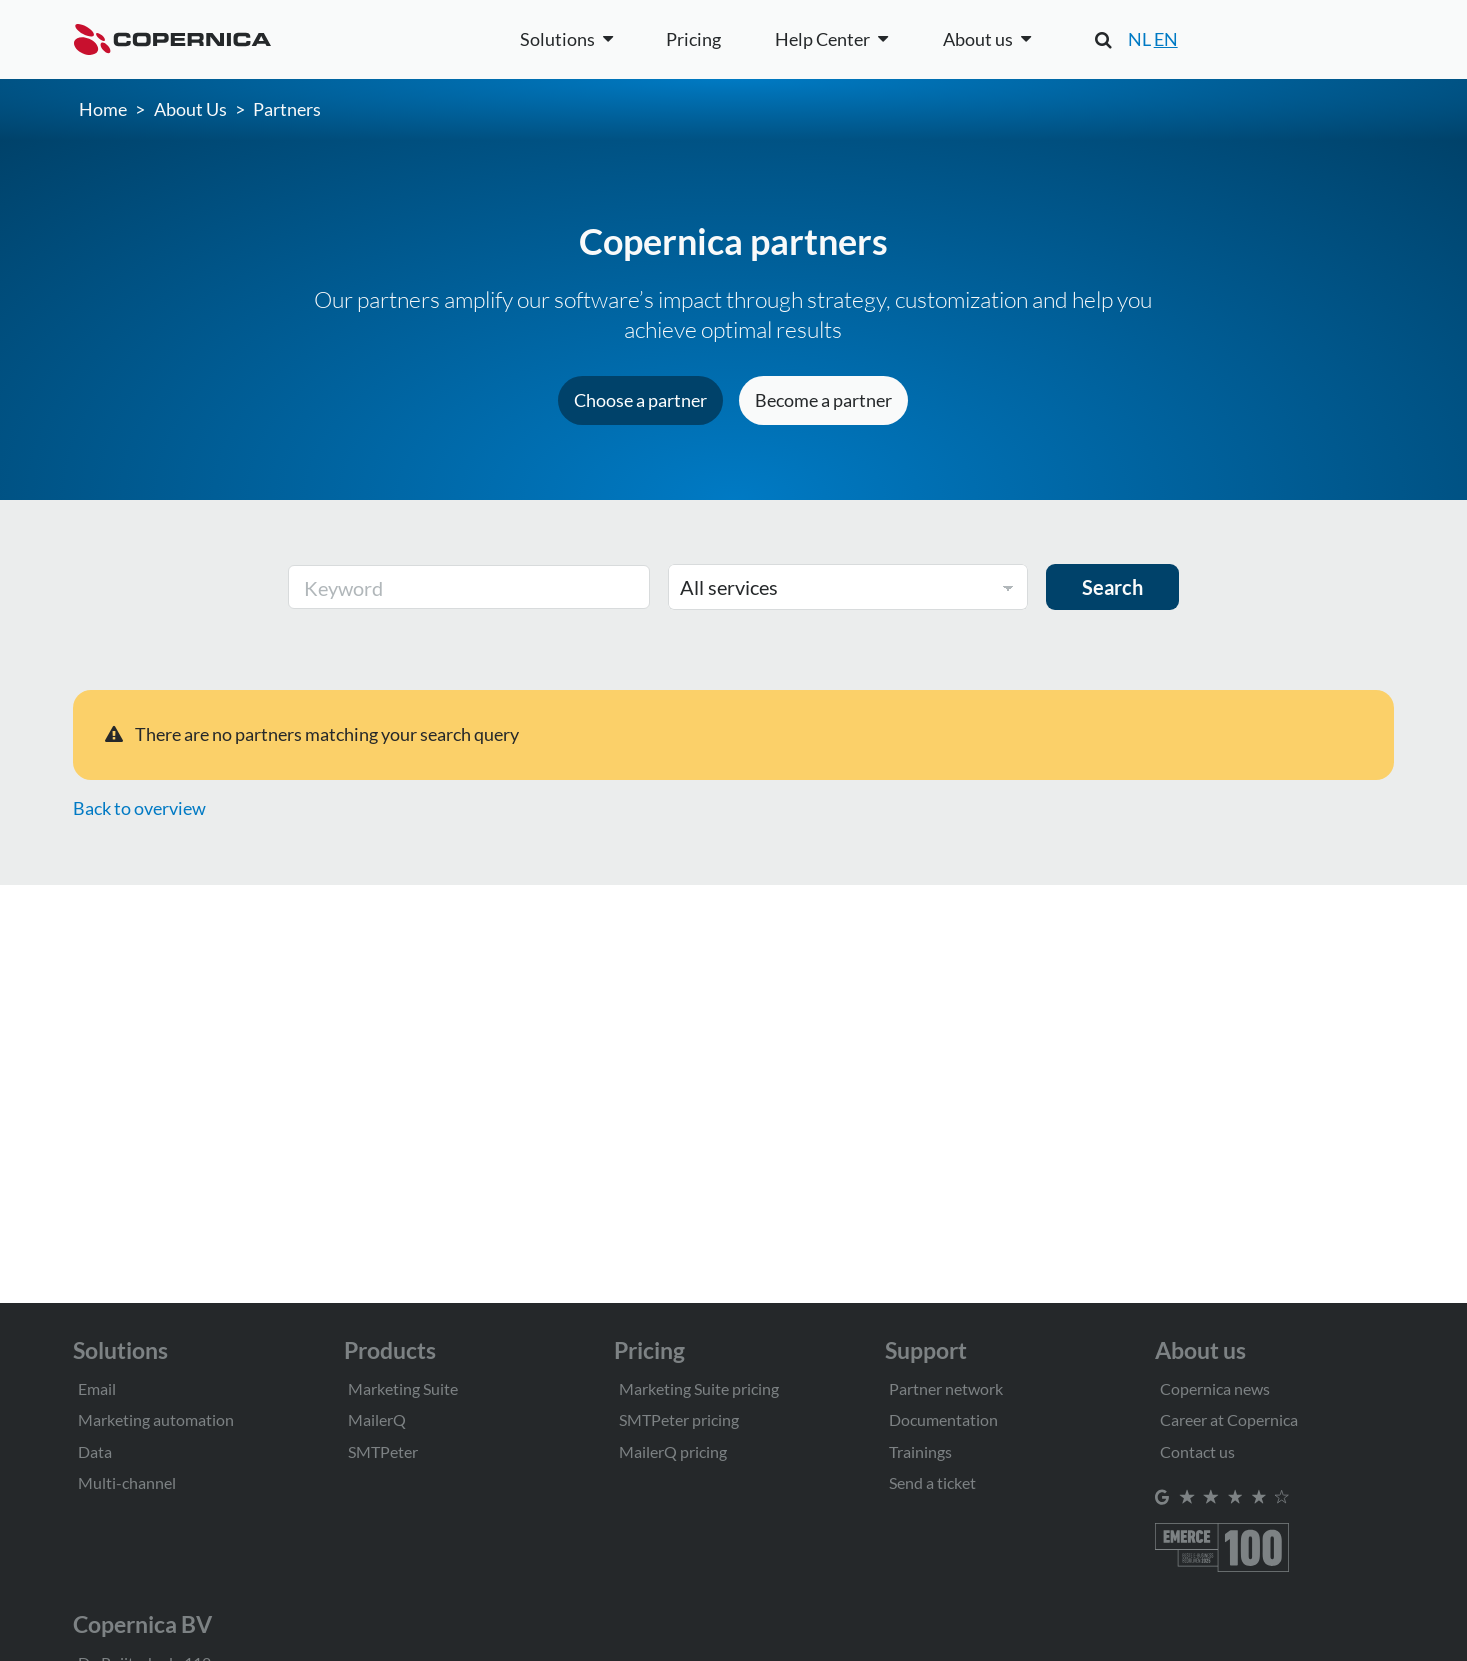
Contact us (1197, 1451)
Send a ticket (932, 1482)
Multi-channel (127, 1482)
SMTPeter (383, 1451)
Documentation (943, 1419)
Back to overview (139, 808)
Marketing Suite (403, 1388)
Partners (287, 109)
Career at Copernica (1229, 1419)
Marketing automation (156, 1419)
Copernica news (1215, 1388)
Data (95, 1451)
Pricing (693, 39)
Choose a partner (640, 400)
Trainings (920, 1451)
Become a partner (823, 400)
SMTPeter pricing (679, 1419)
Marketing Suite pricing (699, 1388)
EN (1166, 39)
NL (1139, 39)
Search (1112, 587)
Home (103, 109)
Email (97, 1388)
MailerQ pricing (673, 1451)
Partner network (946, 1388)
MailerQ (377, 1419)
